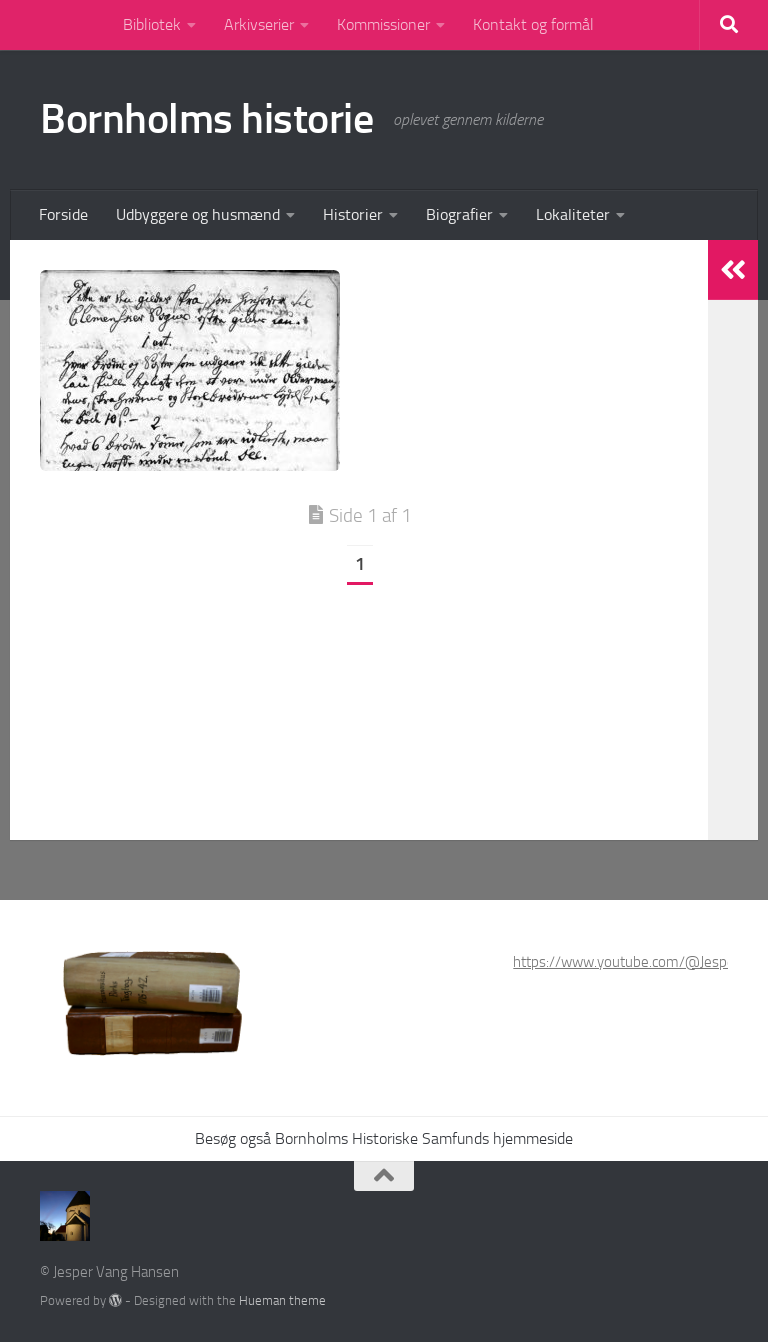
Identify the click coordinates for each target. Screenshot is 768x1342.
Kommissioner (383, 24)
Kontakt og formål (533, 24)
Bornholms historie (206, 119)
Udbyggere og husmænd (198, 214)
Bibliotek (152, 24)
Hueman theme (282, 1300)
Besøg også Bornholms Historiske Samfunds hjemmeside (384, 1138)
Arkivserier (259, 24)
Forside (63, 214)
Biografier (459, 214)
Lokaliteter (573, 214)
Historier (353, 214)
